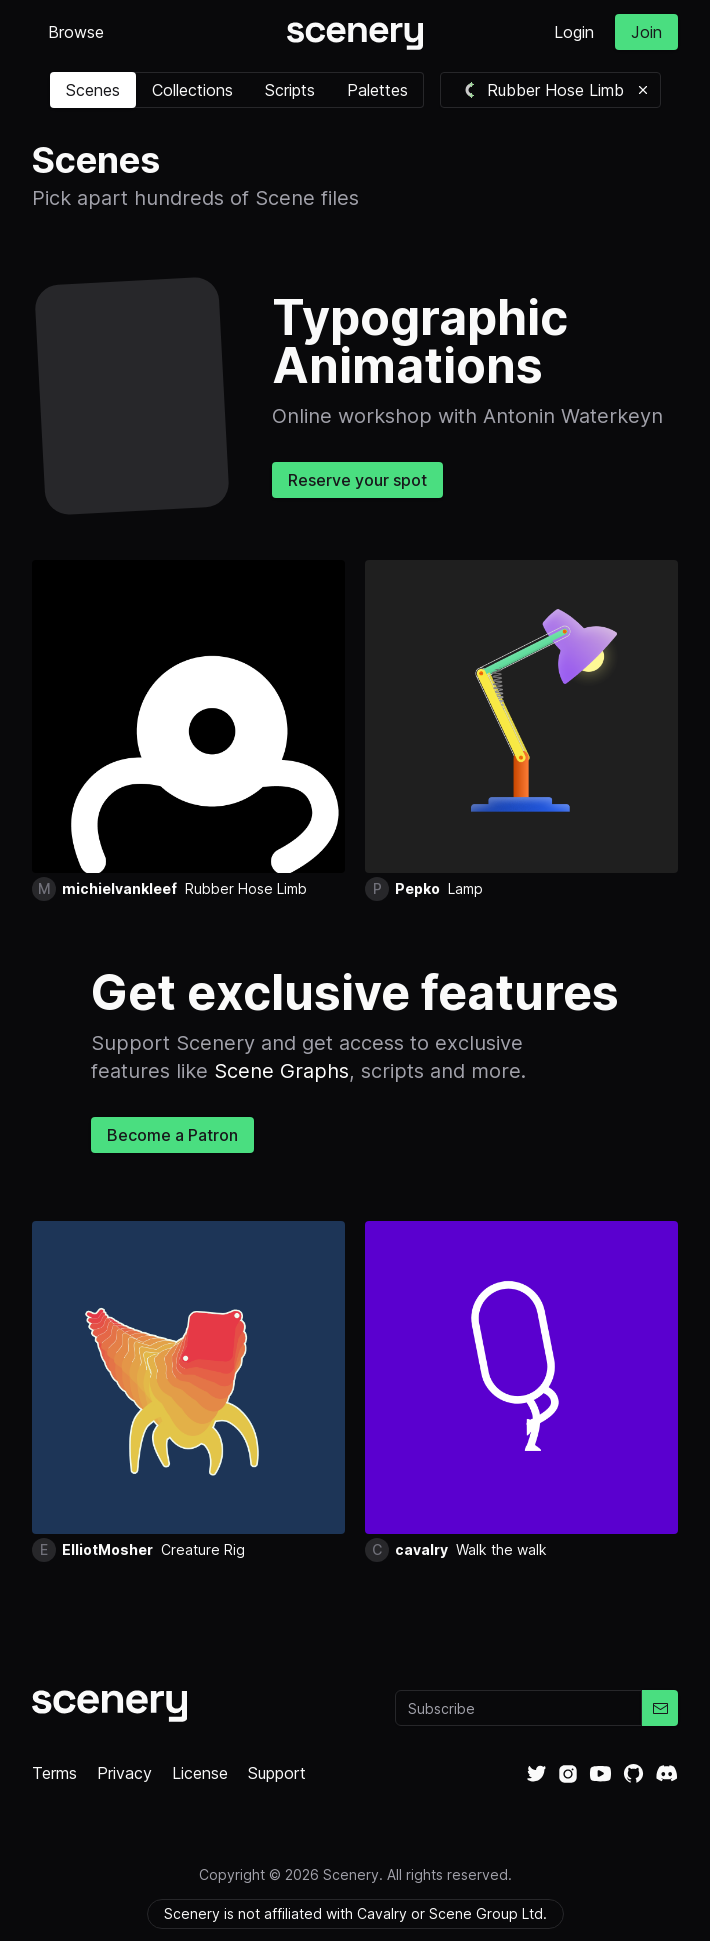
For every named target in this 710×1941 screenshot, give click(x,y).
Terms (54, 1773)
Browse (76, 32)
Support (277, 1773)
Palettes (377, 90)
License (200, 1773)
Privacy (124, 1773)
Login (574, 32)
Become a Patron (172, 1135)
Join (646, 32)
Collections (192, 90)
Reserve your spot (357, 480)
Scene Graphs (281, 1071)
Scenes (93, 90)
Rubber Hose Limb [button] (542, 90)
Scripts (290, 90)
